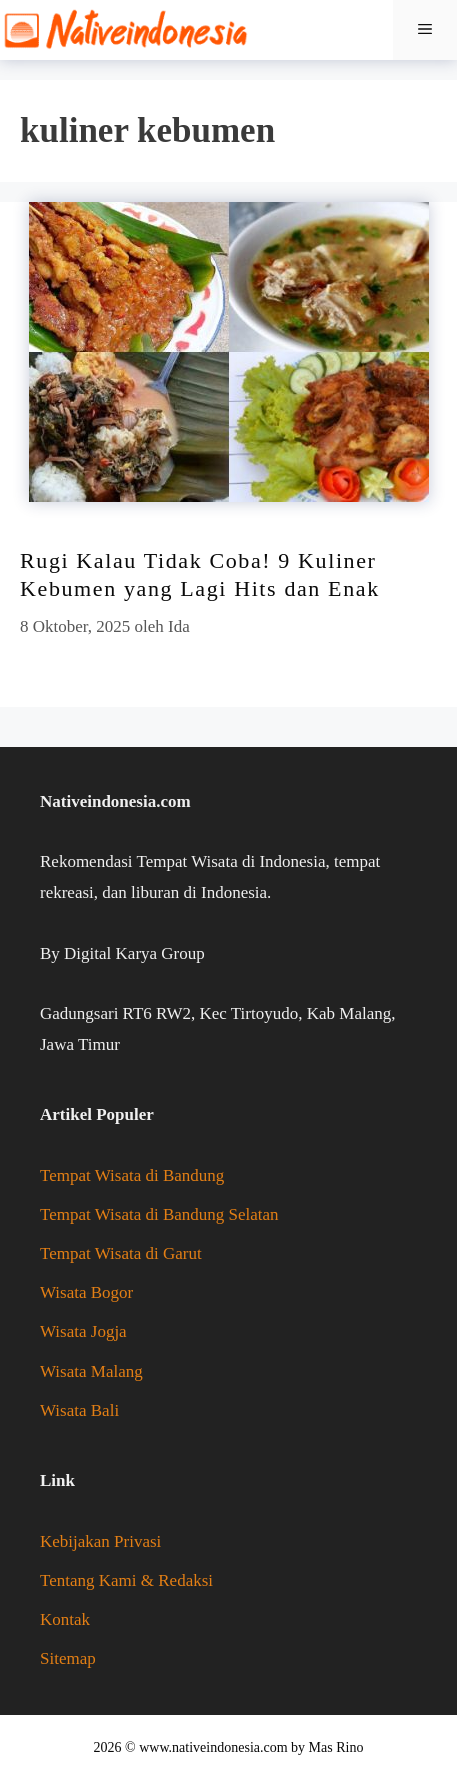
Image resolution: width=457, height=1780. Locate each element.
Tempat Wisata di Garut (121, 1253)
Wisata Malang (91, 1371)
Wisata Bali (79, 1410)
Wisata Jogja (83, 1331)
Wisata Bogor (86, 1292)
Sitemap (68, 1658)
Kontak (65, 1619)
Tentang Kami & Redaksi (126, 1580)
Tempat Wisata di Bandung (132, 1175)
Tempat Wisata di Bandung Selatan (159, 1214)
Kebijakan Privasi (100, 1541)
